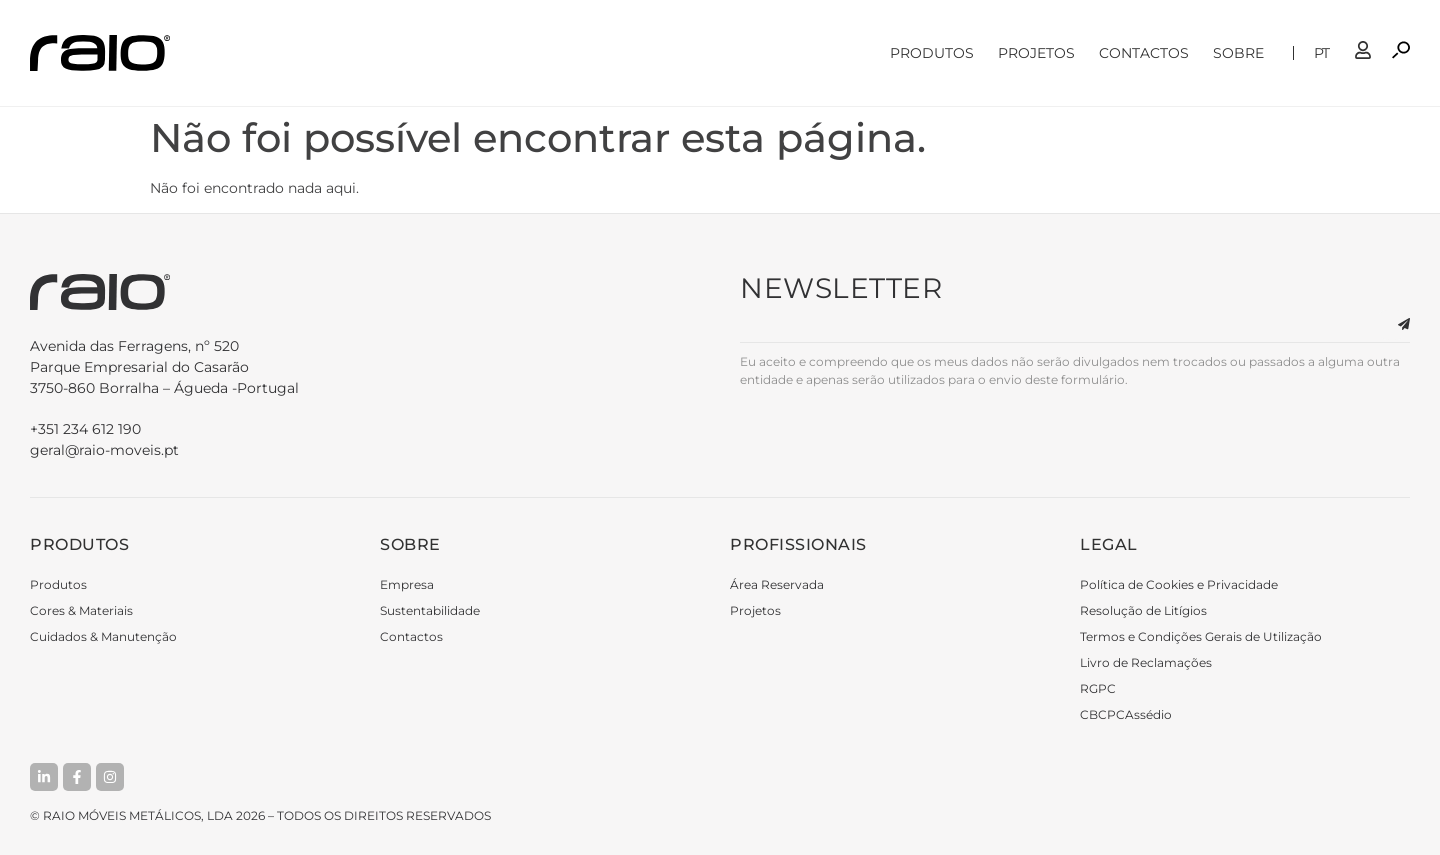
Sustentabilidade (430, 610)
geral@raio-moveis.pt (104, 450)
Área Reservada (777, 584)
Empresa (407, 584)
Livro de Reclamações (1146, 662)
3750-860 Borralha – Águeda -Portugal (365, 366)
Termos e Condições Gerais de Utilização (1201, 636)
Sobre (1243, 53)
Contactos (1144, 53)
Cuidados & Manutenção (103, 636)
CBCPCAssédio (1126, 714)
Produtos (932, 53)
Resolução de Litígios (1143, 610)
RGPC (1098, 688)
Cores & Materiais (81, 610)
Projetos (1036, 53)
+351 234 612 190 (85, 429)
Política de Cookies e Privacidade (1179, 584)
